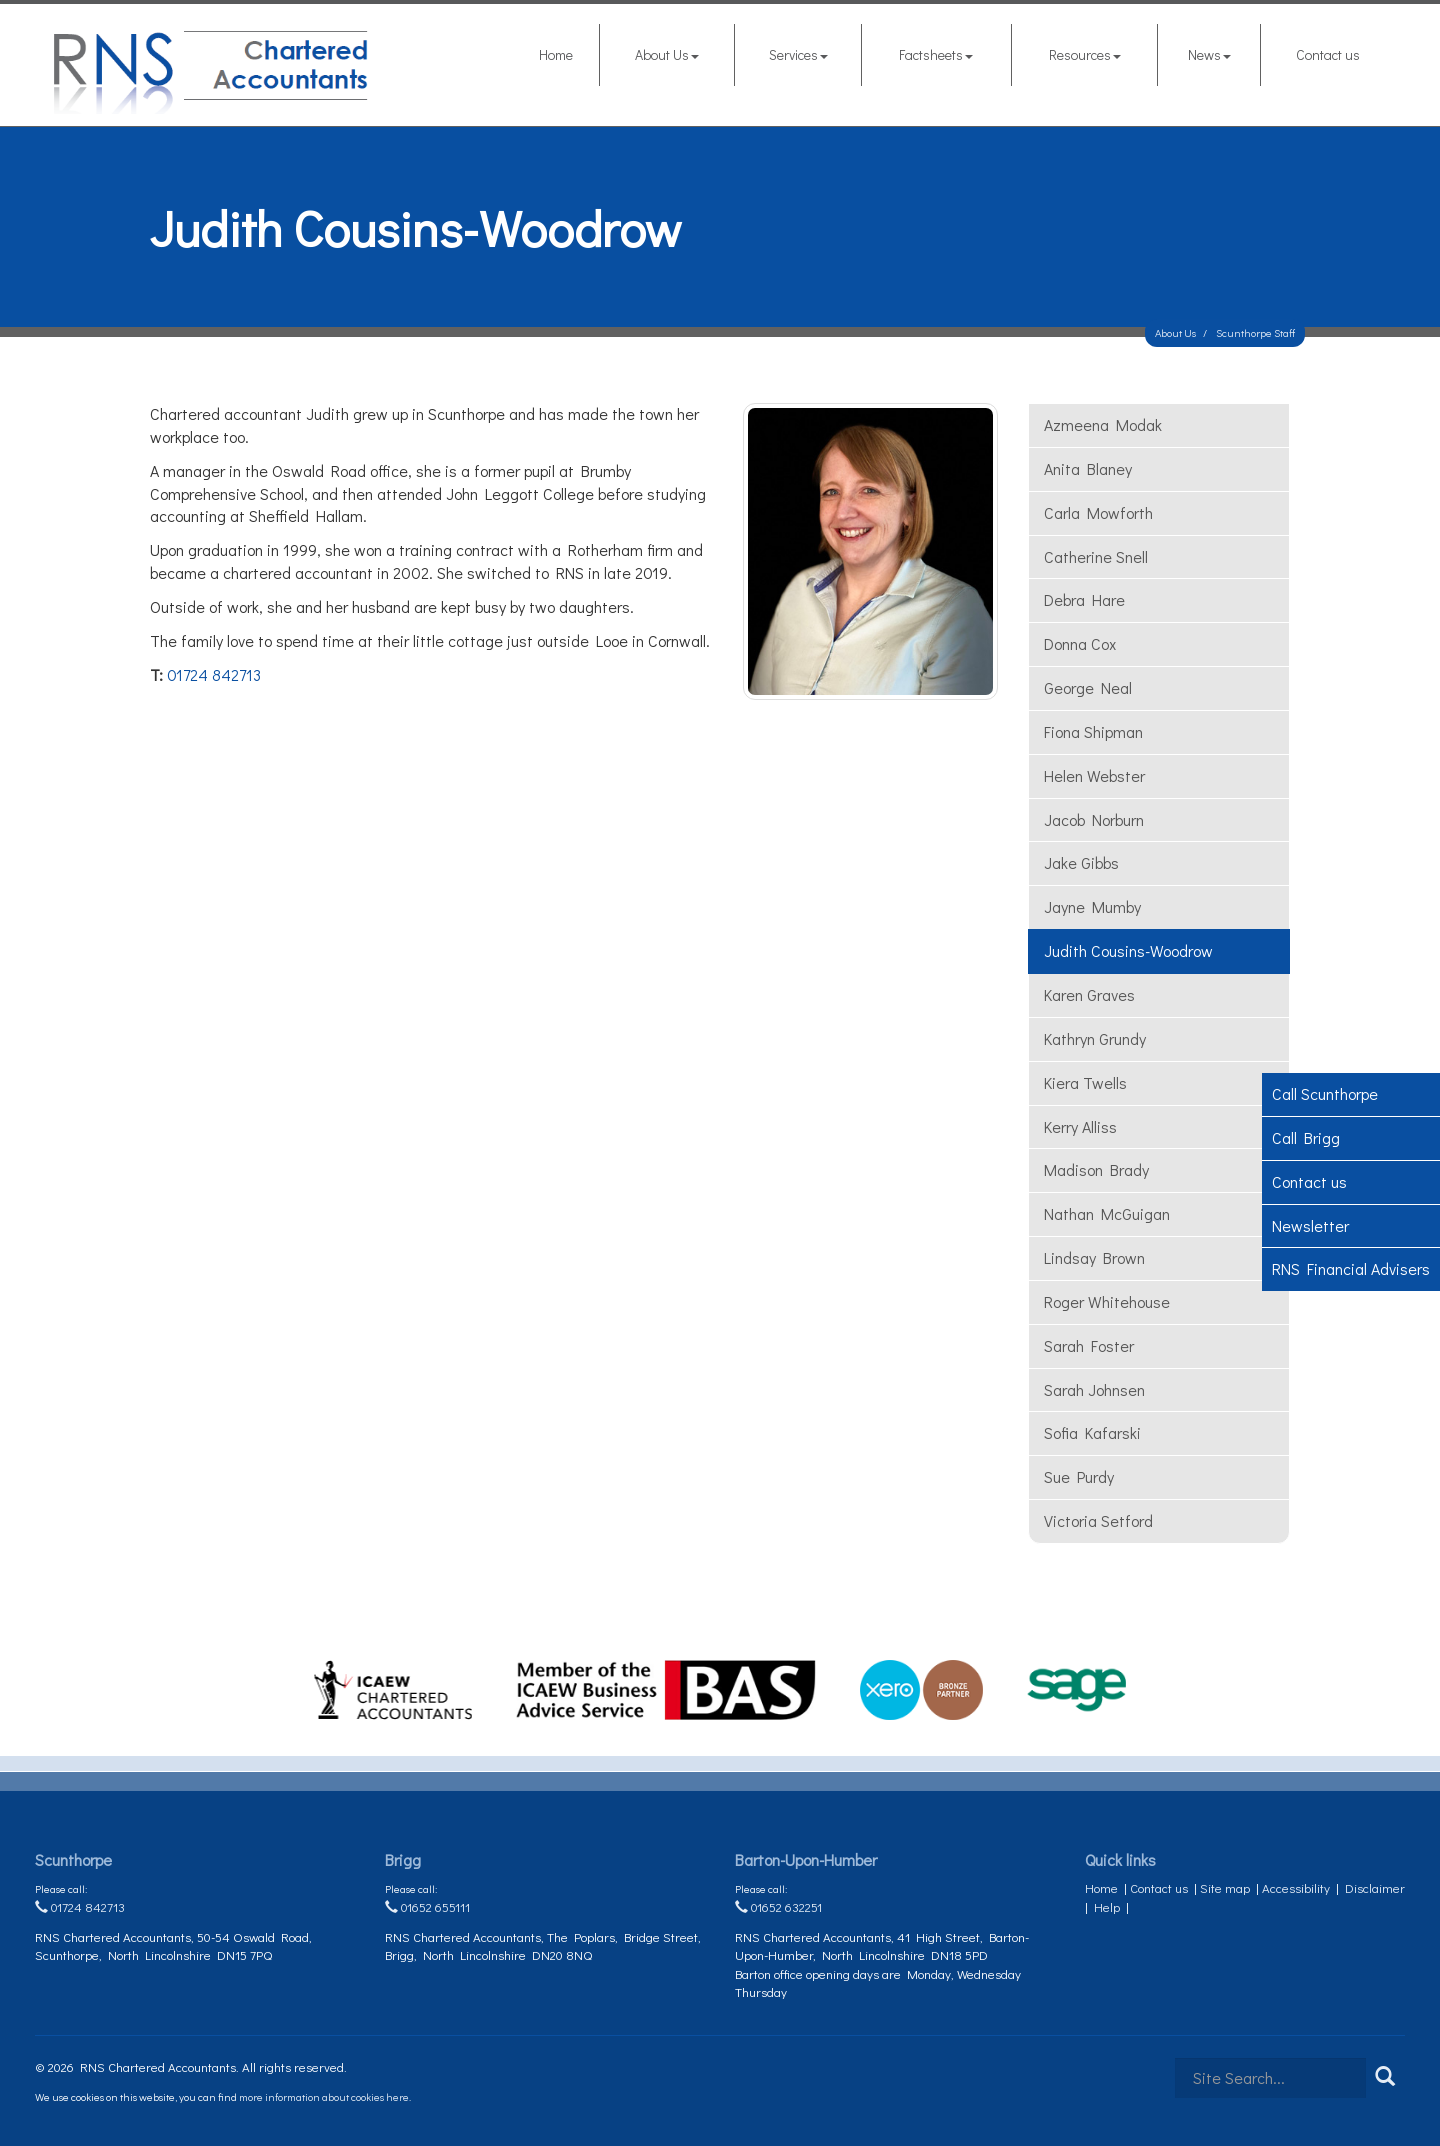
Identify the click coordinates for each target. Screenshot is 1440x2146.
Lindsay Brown (1094, 1257)
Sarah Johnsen (1094, 1389)
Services (798, 54)
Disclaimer (1375, 1887)
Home (556, 54)
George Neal (1088, 687)
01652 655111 (427, 1906)
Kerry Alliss (1080, 1126)
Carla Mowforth (1098, 512)
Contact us (1328, 54)
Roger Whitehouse (1107, 1301)
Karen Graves (1089, 994)
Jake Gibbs (1081, 862)
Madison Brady (1096, 1169)
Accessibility (1296, 1887)
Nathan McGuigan (1107, 1213)
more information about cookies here (324, 2096)
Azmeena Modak (1103, 424)
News (1209, 54)
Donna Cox (1080, 643)
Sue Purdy (1079, 1476)
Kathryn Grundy (1095, 1038)
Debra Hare (1084, 599)
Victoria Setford (1098, 1520)
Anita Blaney (1088, 468)
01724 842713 (214, 674)
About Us (667, 54)
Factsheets (936, 54)
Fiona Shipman (1093, 731)
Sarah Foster (1089, 1345)
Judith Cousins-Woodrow (1128, 950)
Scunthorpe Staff (1255, 332)
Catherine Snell (1096, 556)
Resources (1085, 54)
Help (1107, 1906)
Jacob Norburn (1094, 819)
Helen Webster (1094, 775)
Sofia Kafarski (1092, 1432)
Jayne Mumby (1092, 906)
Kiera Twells (1085, 1082)
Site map (1225, 1887)
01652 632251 (778, 1906)
